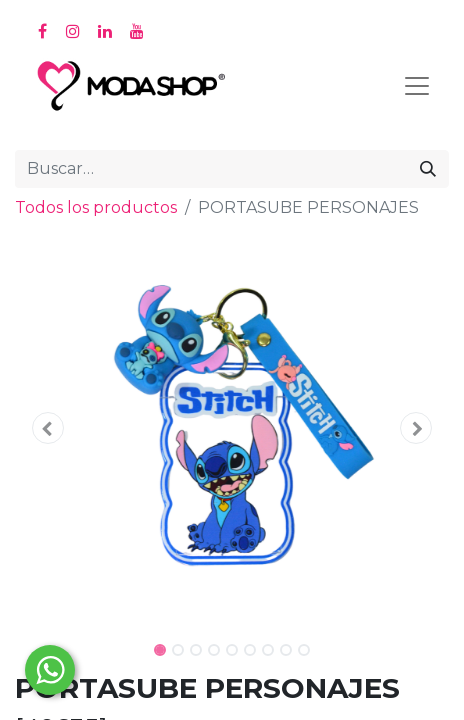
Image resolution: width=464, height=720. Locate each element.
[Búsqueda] (428, 169)
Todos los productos (96, 207)
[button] (47, 428)
